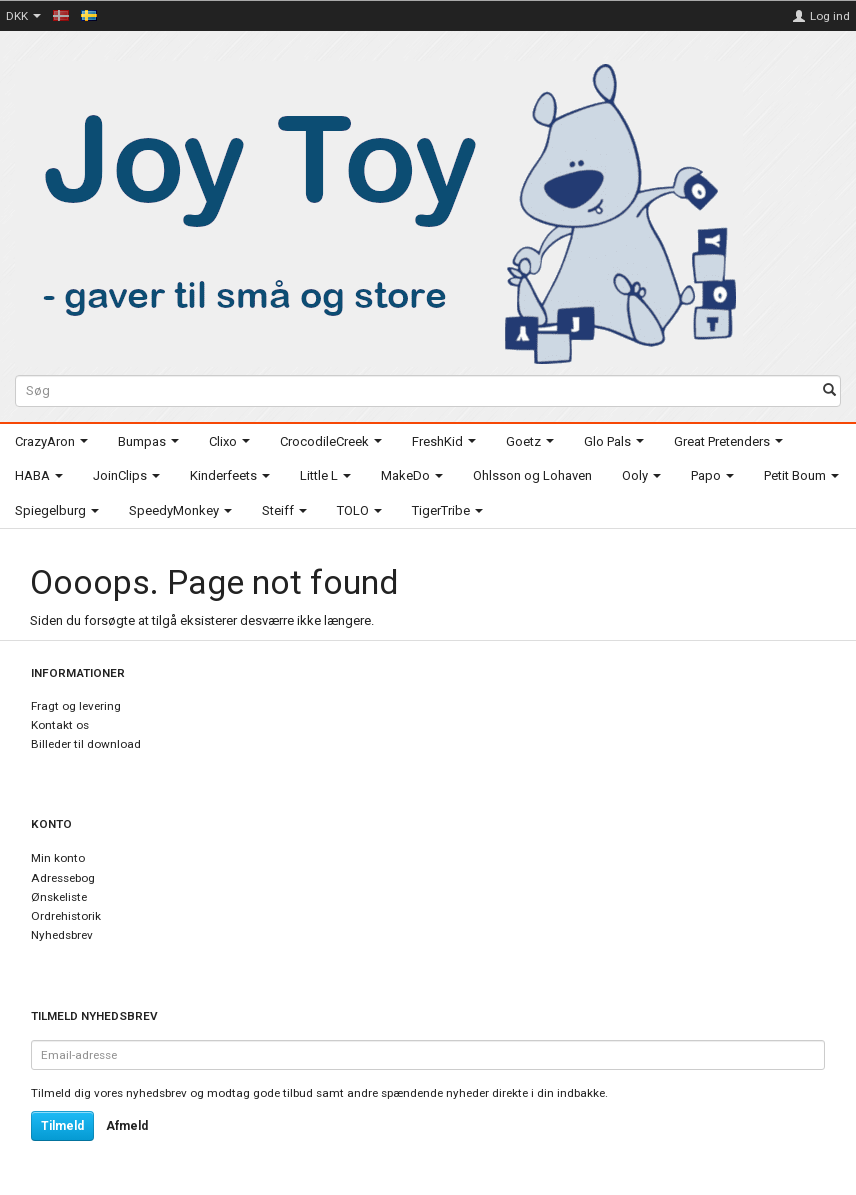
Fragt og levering (76, 706)
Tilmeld (62, 1126)
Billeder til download (86, 744)
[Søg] (829, 391)
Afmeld (127, 1126)
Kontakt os (60, 725)
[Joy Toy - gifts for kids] (379, 210)
